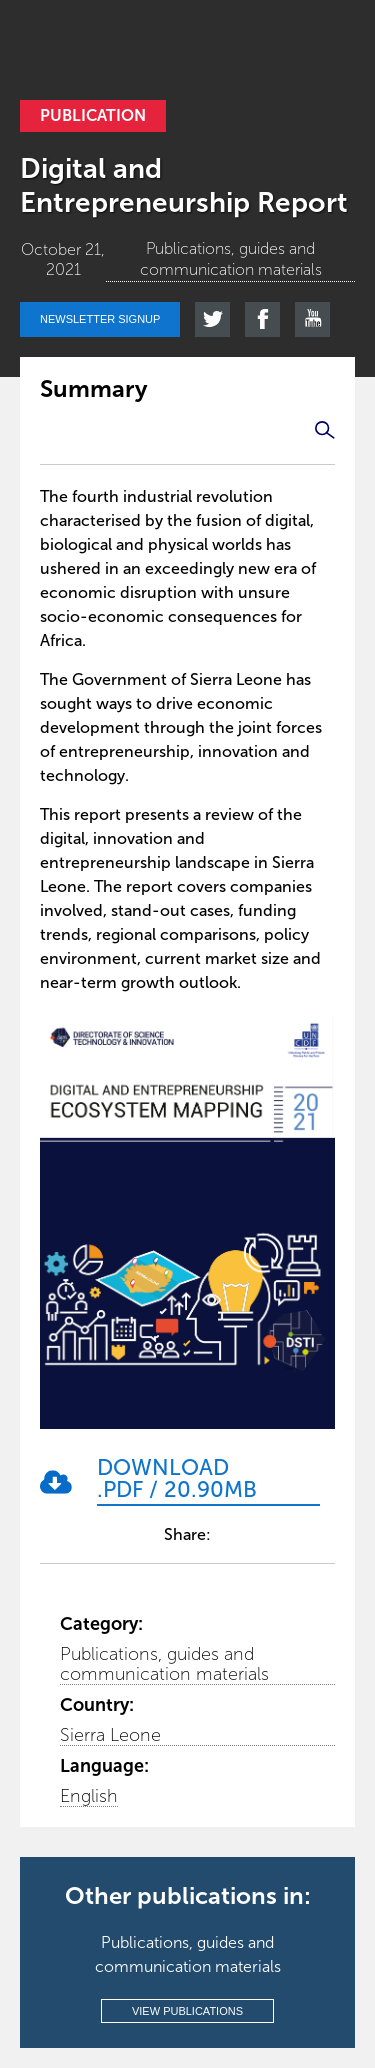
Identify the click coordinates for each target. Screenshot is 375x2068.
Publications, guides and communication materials (164, 1664)
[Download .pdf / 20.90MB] (208, 1481)
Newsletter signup (100, 319)
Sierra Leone (110, 1735)
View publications (187, 2011)
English (89, 1796)
